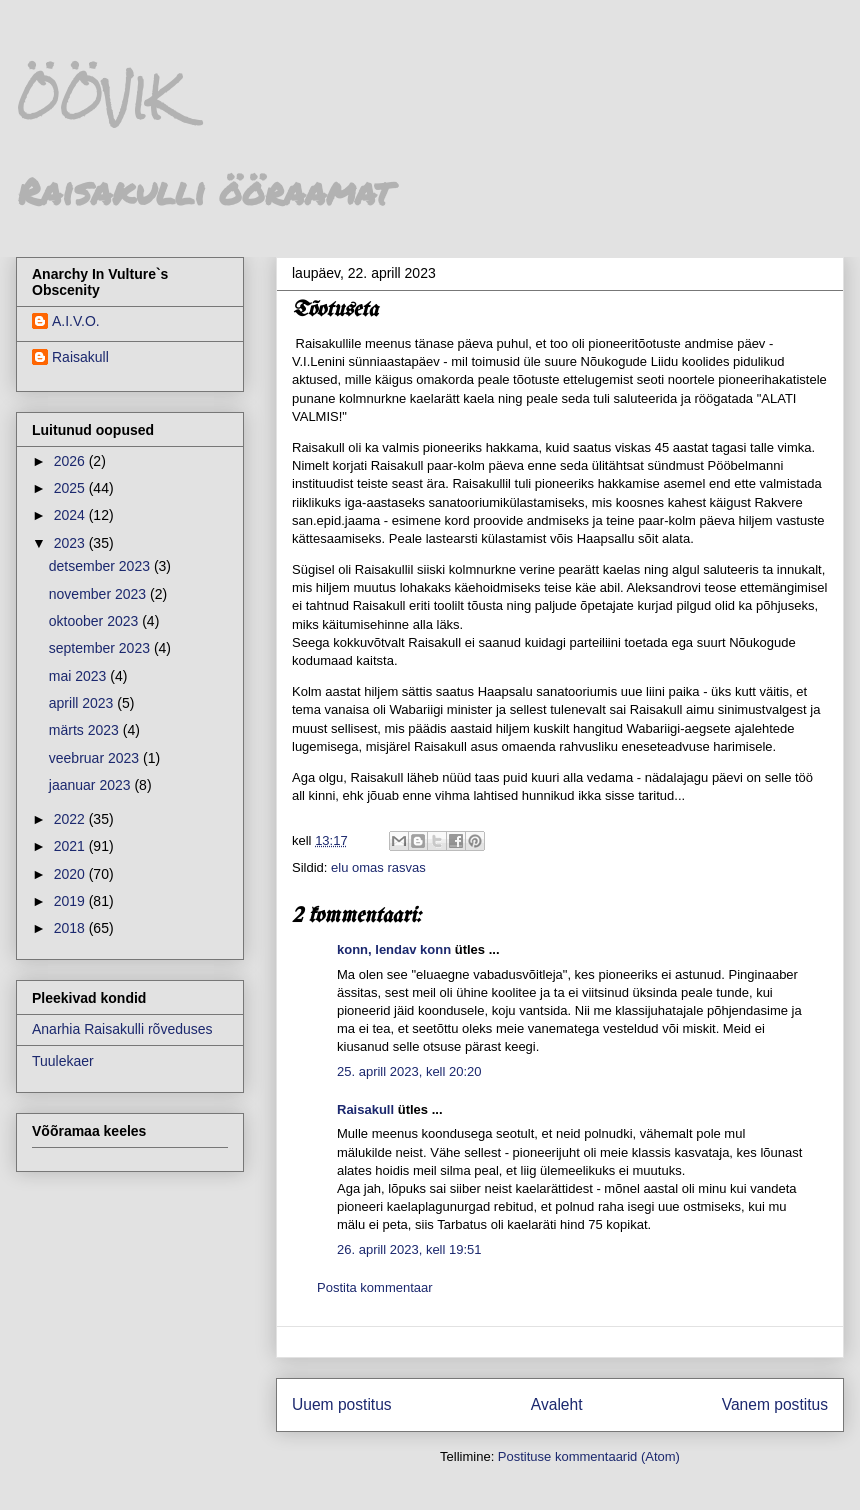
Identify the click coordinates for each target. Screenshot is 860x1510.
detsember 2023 (101, 566)
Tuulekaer (63, 1061)
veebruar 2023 (96, 758)
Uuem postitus (342, 1404)
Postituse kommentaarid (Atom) (589, 1456)
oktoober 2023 (95, 621)
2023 (71, 543)
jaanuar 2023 (92, 785)
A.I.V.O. (76, 321)
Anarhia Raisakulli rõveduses (122, 1029)
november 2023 (99, 594)
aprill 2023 (83, 703)
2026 (71, 461)
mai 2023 (79, 676)
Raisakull (365, 1109)
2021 (71, 846)
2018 (71, 928)
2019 (71, 901)
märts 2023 (86, 730)
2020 (71, 874)
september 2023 (101, 648)
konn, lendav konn (394, 949)
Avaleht (557, 1404)
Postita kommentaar (375, 1287)
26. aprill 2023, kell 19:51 (409, 1249)
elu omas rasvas (378, 867)
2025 (71, 488)
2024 (71, 515)
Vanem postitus (775, 1404)
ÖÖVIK (96, 99)
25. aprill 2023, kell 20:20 (409, 1071)
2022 (71, 819)
